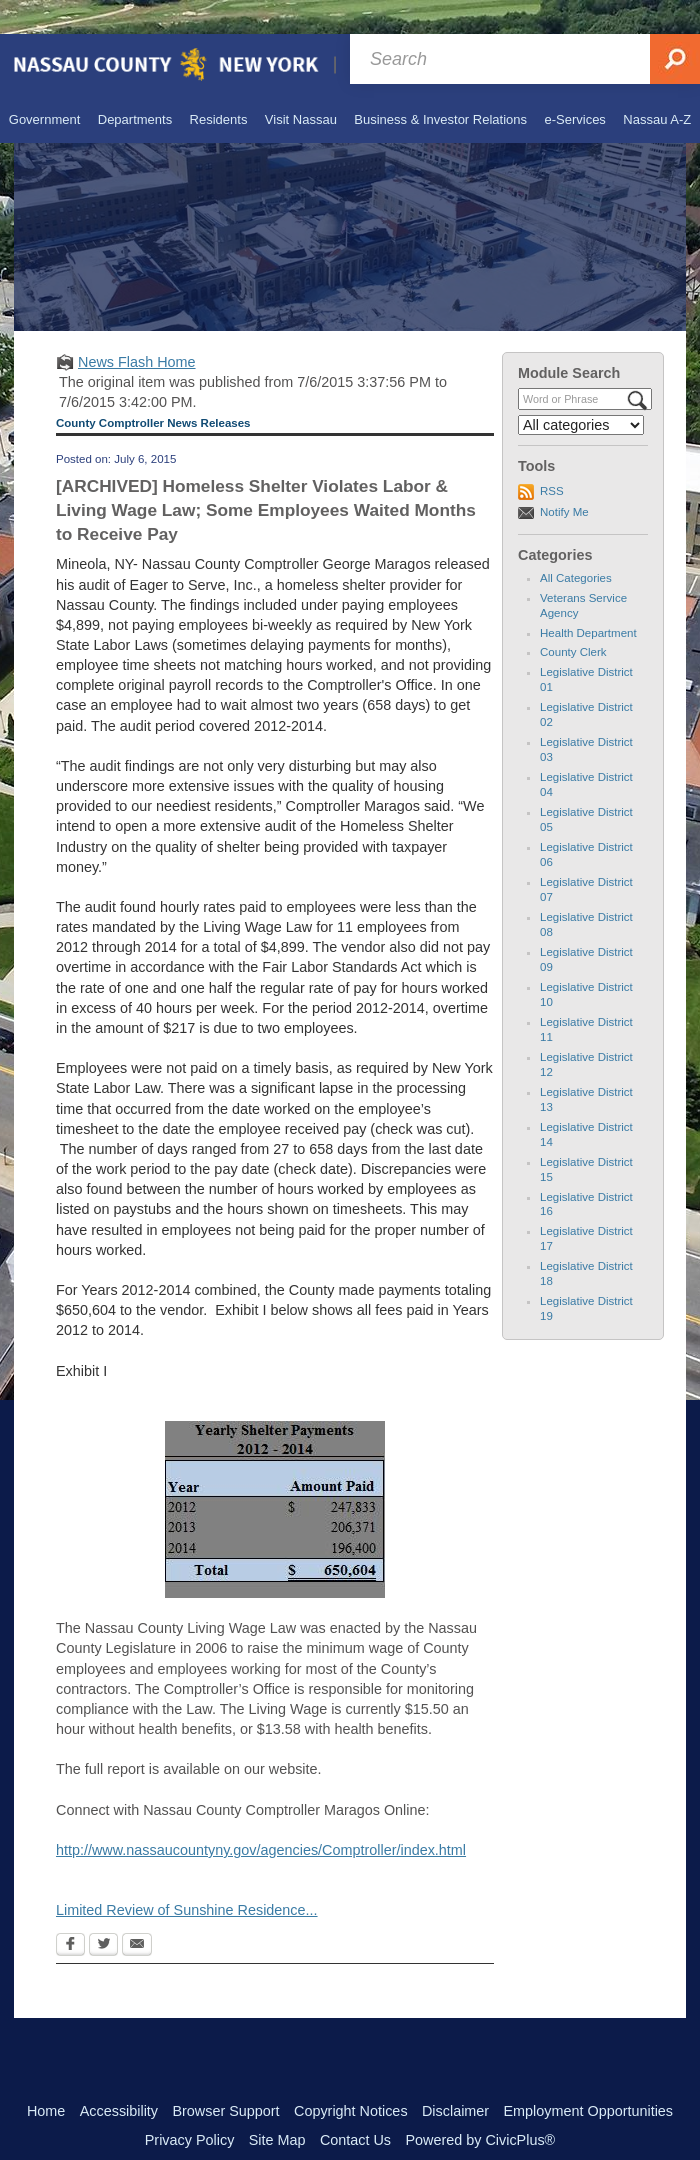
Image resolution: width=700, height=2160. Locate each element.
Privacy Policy (190, 2106)
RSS (552, 457)
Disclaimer (455, 2077)
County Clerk (573, 618)
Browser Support (225, 2077)
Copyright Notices (351, 2077)
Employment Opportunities (589, 2077)
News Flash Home (137, 328)
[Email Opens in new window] (137, 1912)
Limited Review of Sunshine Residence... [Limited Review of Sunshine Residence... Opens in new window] (187, 1876)
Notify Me (564, 478)
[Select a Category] (581, 391)
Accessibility (119, 2077)
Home (46, 2077)
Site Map (277, 2106)
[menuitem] (42, 85)
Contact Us (355, 2106)
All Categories (576, 544)
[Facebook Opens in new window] (70, 1912)
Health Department (588, 599)
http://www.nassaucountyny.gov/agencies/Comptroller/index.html (261, 1816)
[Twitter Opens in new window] (103, 1912)
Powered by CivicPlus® (480, 2106)
